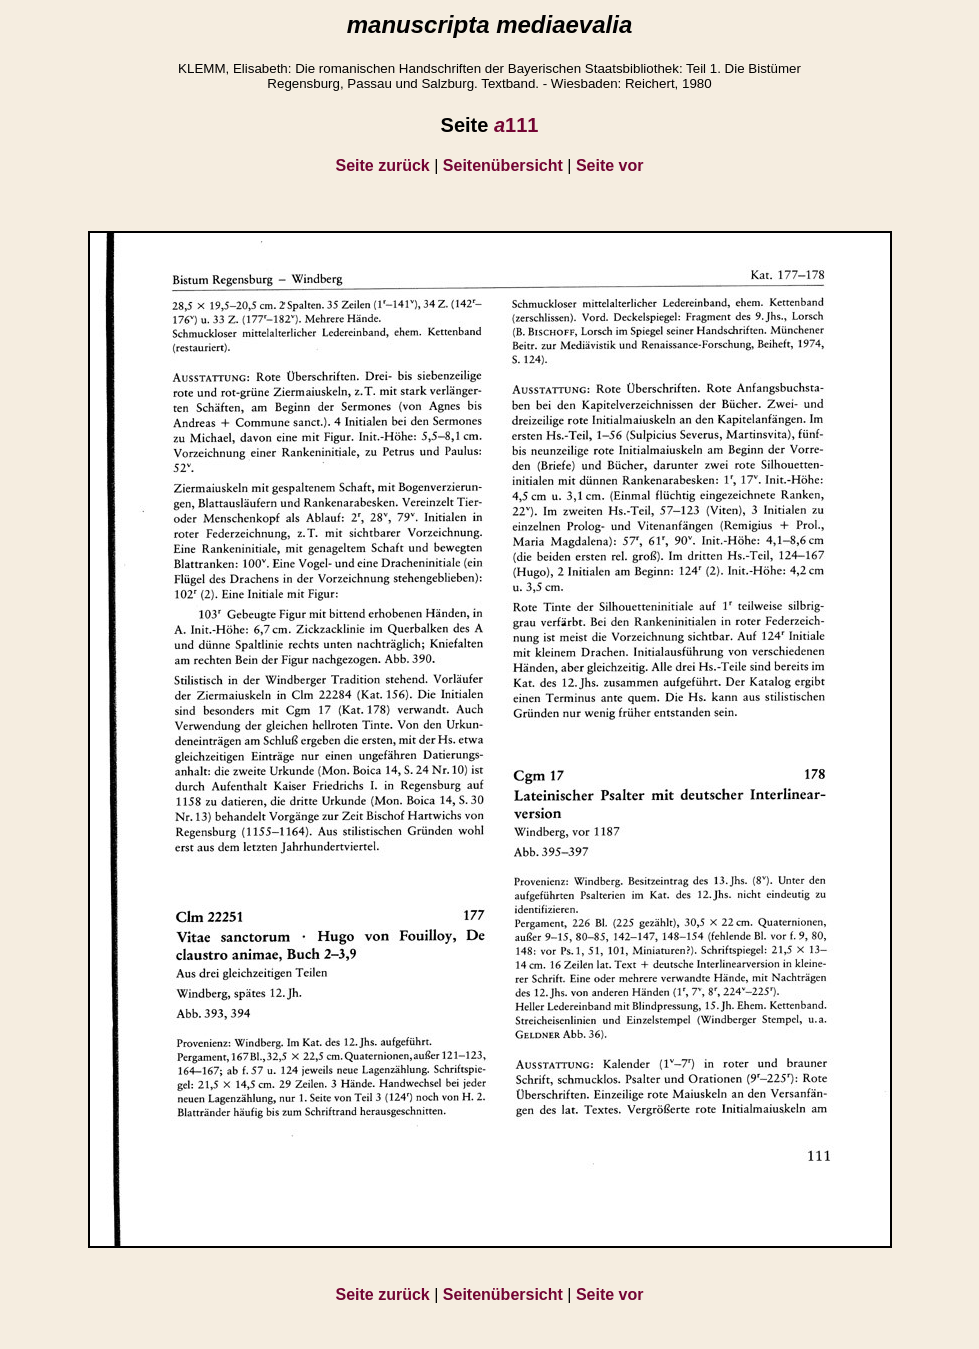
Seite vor (610, 165)
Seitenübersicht (503, 165)
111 (516, 125)
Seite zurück (383, 165)
